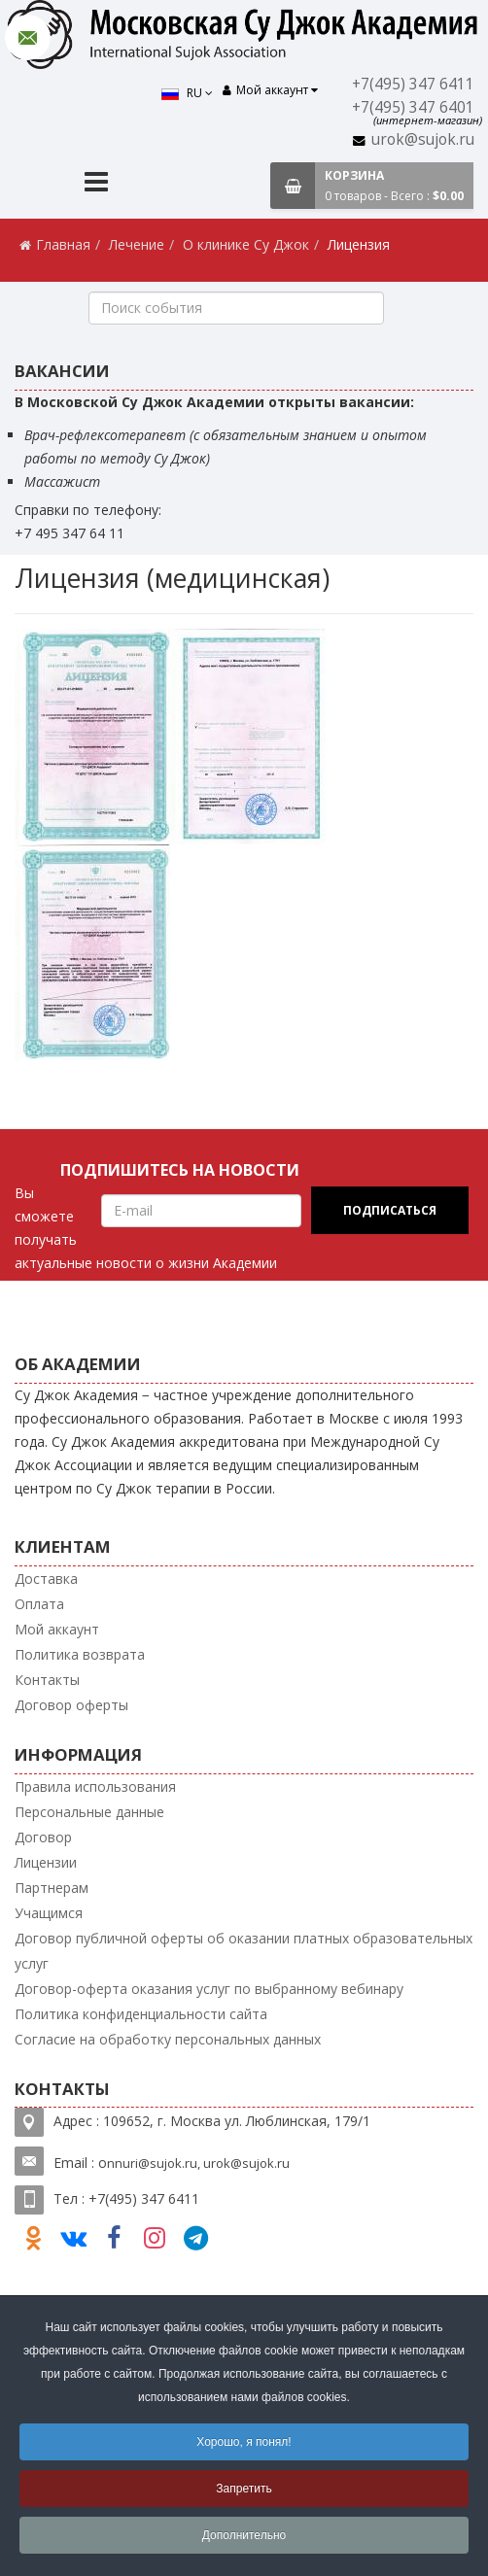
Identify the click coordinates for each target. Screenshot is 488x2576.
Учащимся (49, 1912)
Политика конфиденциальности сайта (141, 2013)
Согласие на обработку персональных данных (168, 2038)
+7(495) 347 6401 (415, 107)
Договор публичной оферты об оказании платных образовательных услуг (243, 1950)
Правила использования (95, 1785)
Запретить (243, 2488)
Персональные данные (89, 1811)
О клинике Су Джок (246, 244)
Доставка (46, 1578)
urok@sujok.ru (423, 139)
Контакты (47, 1679)
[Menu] (96, 184)
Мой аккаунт (57, 1629)
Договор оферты (71, 1705)
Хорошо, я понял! (243, 2442)
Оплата (39, 1604)
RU (190, 93)
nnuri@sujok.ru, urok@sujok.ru (198, 2163)
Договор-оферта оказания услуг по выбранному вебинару (209, 1987)
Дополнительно (244, 2535)
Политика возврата (80, 1654)
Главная (63, 244)
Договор (43, 1836)
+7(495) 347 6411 (415, 84)
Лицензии (46, 1861)
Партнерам (51, 1886)
